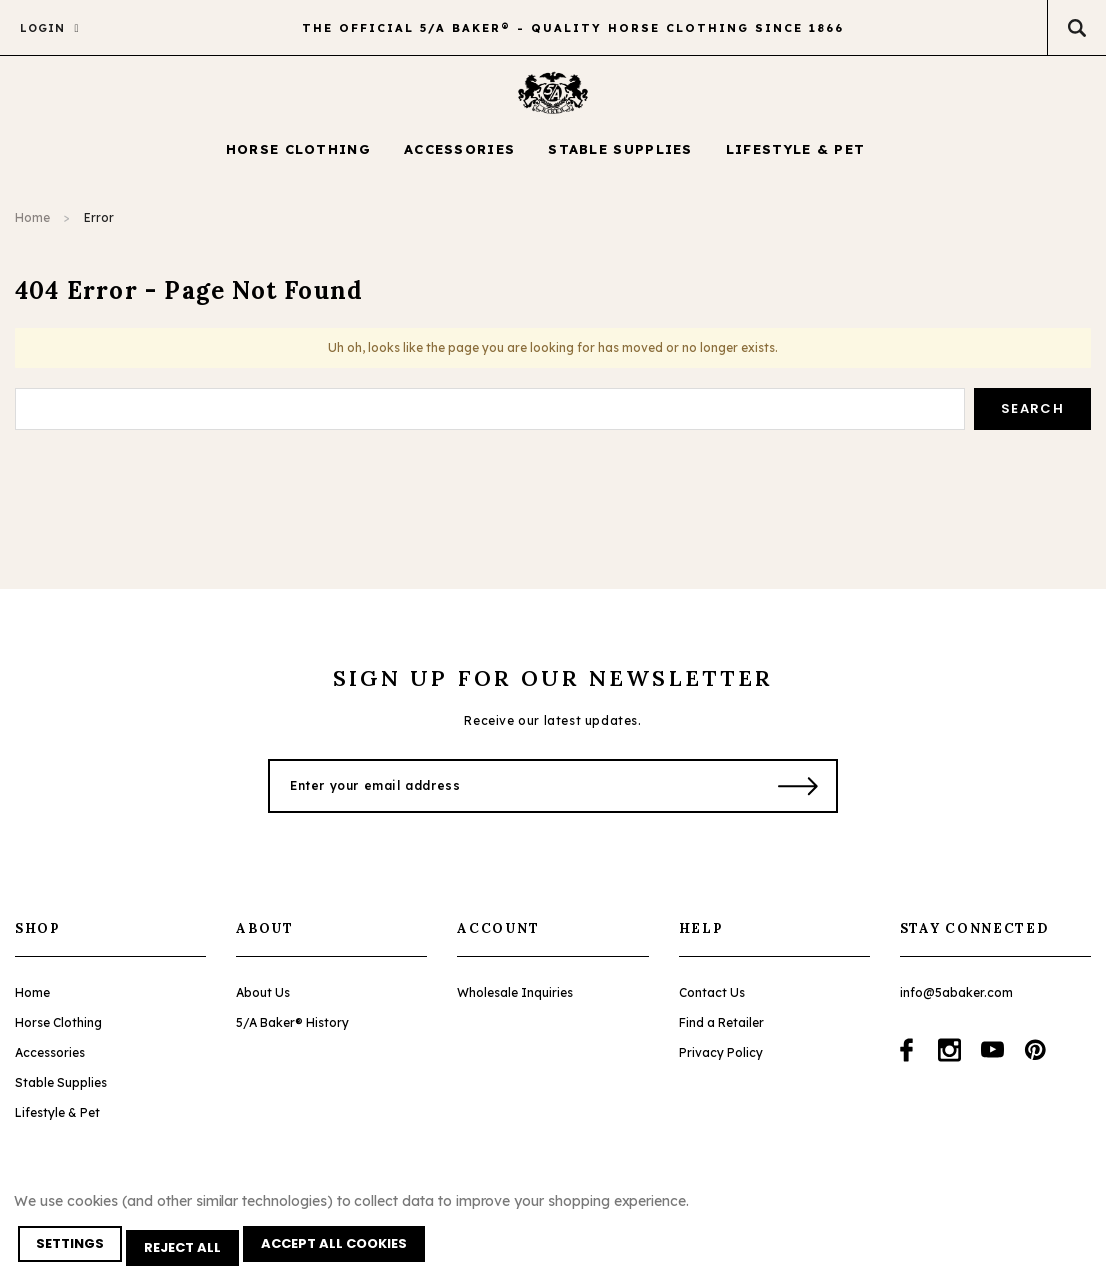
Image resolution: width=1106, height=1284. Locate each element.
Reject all (190, 1251)
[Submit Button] (798, 800)
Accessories (50, 1066)
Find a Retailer (721, 1036)
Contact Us (712, 1006)
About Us (263, 1006)
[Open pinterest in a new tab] (1035, 1064)
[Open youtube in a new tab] (992, 1064)
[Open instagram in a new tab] (949, 1064)
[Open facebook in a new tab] (906, 1064)
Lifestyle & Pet (57, 1126)
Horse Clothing (58, 1036)
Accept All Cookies (346, 1251)
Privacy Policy (721, 1066)
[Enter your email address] (510, 800)
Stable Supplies (61, 1096)
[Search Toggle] (1076, 27)
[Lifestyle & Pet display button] (796, 165)
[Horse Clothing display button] (298, 165)
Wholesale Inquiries (515, 1006)
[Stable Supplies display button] (620, 165)
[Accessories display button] (459, 165)
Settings (74, 1251)
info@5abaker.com (956, 1006)
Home (32, 232)
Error (99, 232)
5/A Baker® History (292, 1036)
